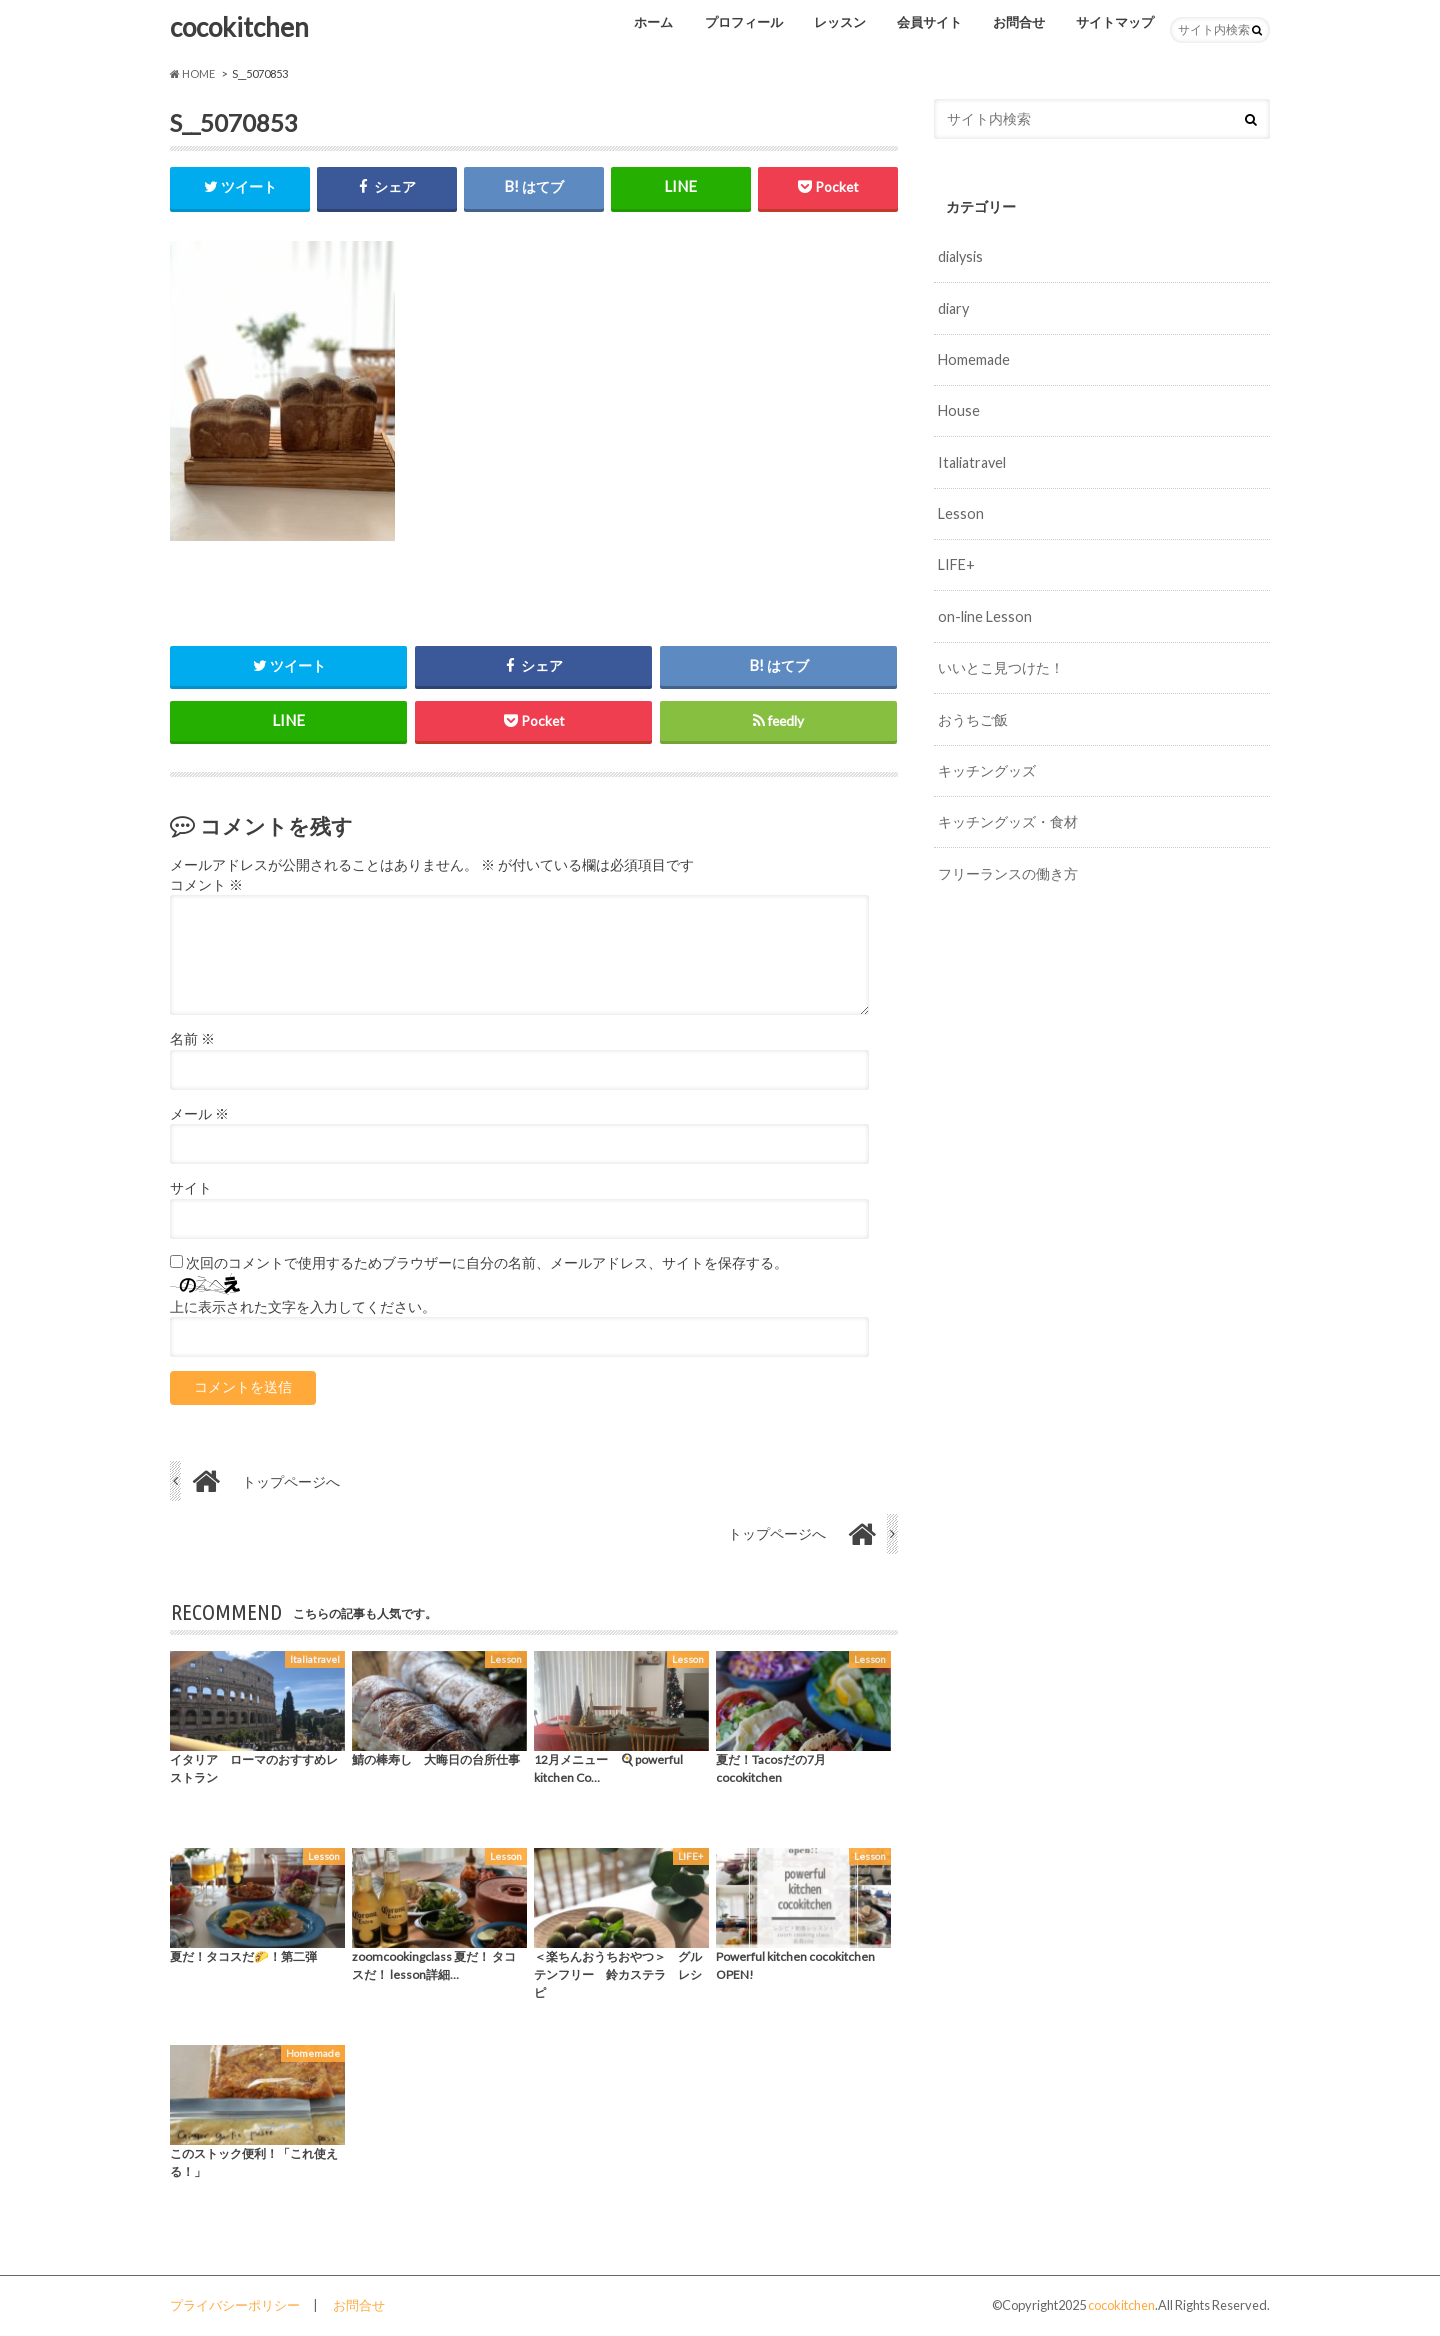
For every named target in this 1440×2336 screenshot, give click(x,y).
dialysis (960, 256)
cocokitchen (239, 27)
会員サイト (929, 22)
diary (953, 308)
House (959, 410)
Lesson (961, 513)
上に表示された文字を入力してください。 (303, 1307)
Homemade (974, 359)
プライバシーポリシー (235, 2305)
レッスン (840, 22)
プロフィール (744, 22)
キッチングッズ (987, 770)
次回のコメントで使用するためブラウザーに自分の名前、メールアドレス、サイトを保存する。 (487, 1263)
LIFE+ (956, 564)
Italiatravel (972, 462)
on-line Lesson (985, 616)
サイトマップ (1115, 22)
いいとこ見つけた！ (1001, 667)
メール (199, 1114)
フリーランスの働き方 (1008, 873)
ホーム (653, 22)
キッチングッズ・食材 (1008, 821)
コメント (206, 885)
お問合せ (1019, 22)
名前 (192, 1039)
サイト (191, 1188)
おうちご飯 (973, 719)
